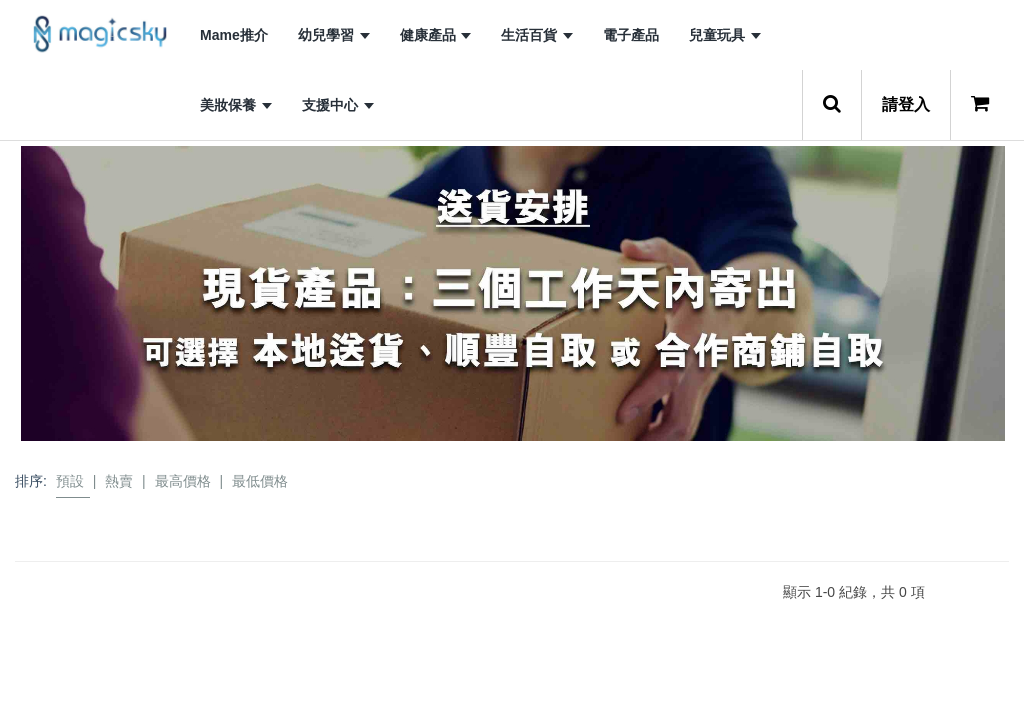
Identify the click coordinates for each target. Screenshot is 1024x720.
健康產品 (436, 35)
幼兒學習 (334, 35)
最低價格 (260, 481)
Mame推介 (234, 35)
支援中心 (338, 105)
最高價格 (183, 481)
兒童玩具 (725, 35)
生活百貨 (537, 35)
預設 (70, 481)
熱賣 (119, 481)
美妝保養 (236, 105)
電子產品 (631, 35)
